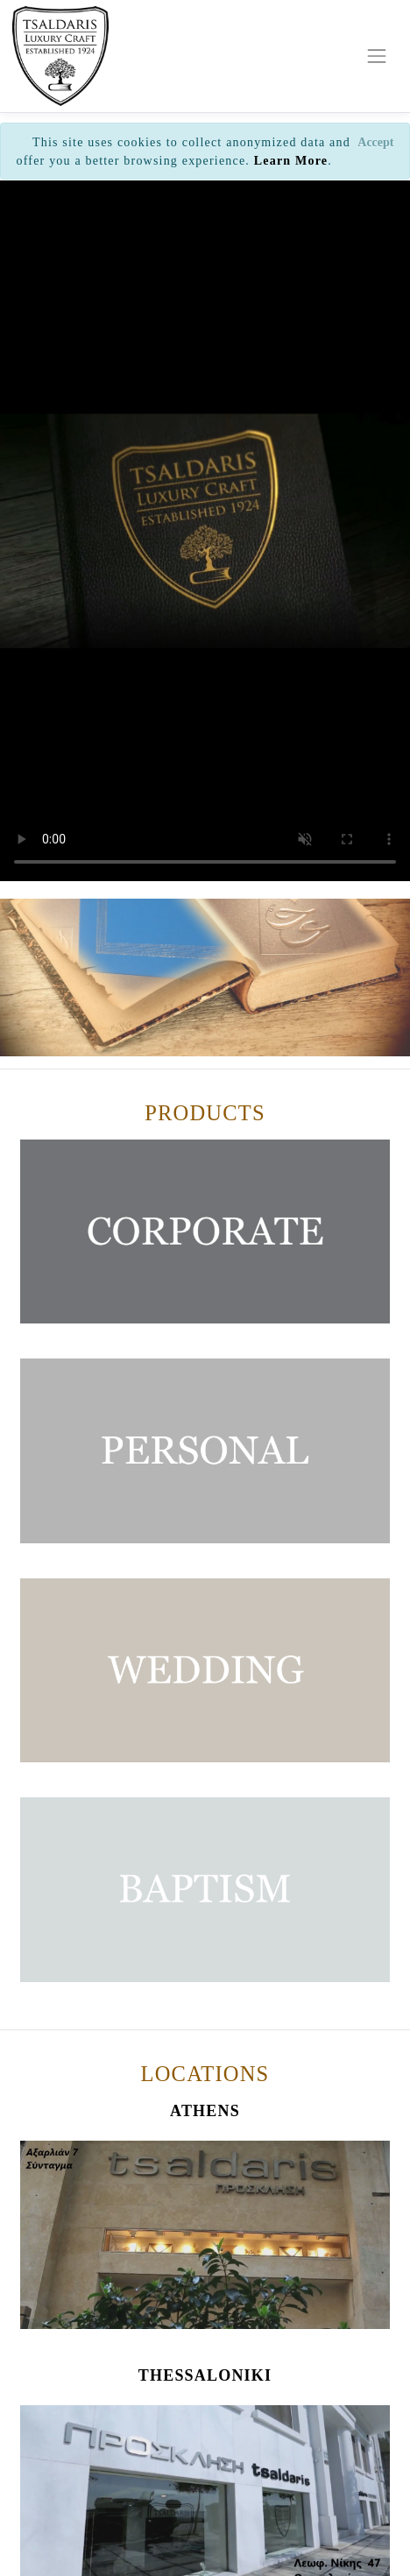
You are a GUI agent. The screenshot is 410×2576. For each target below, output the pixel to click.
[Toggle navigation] (377, 55)
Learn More (291, 160)
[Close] (376, 142)
